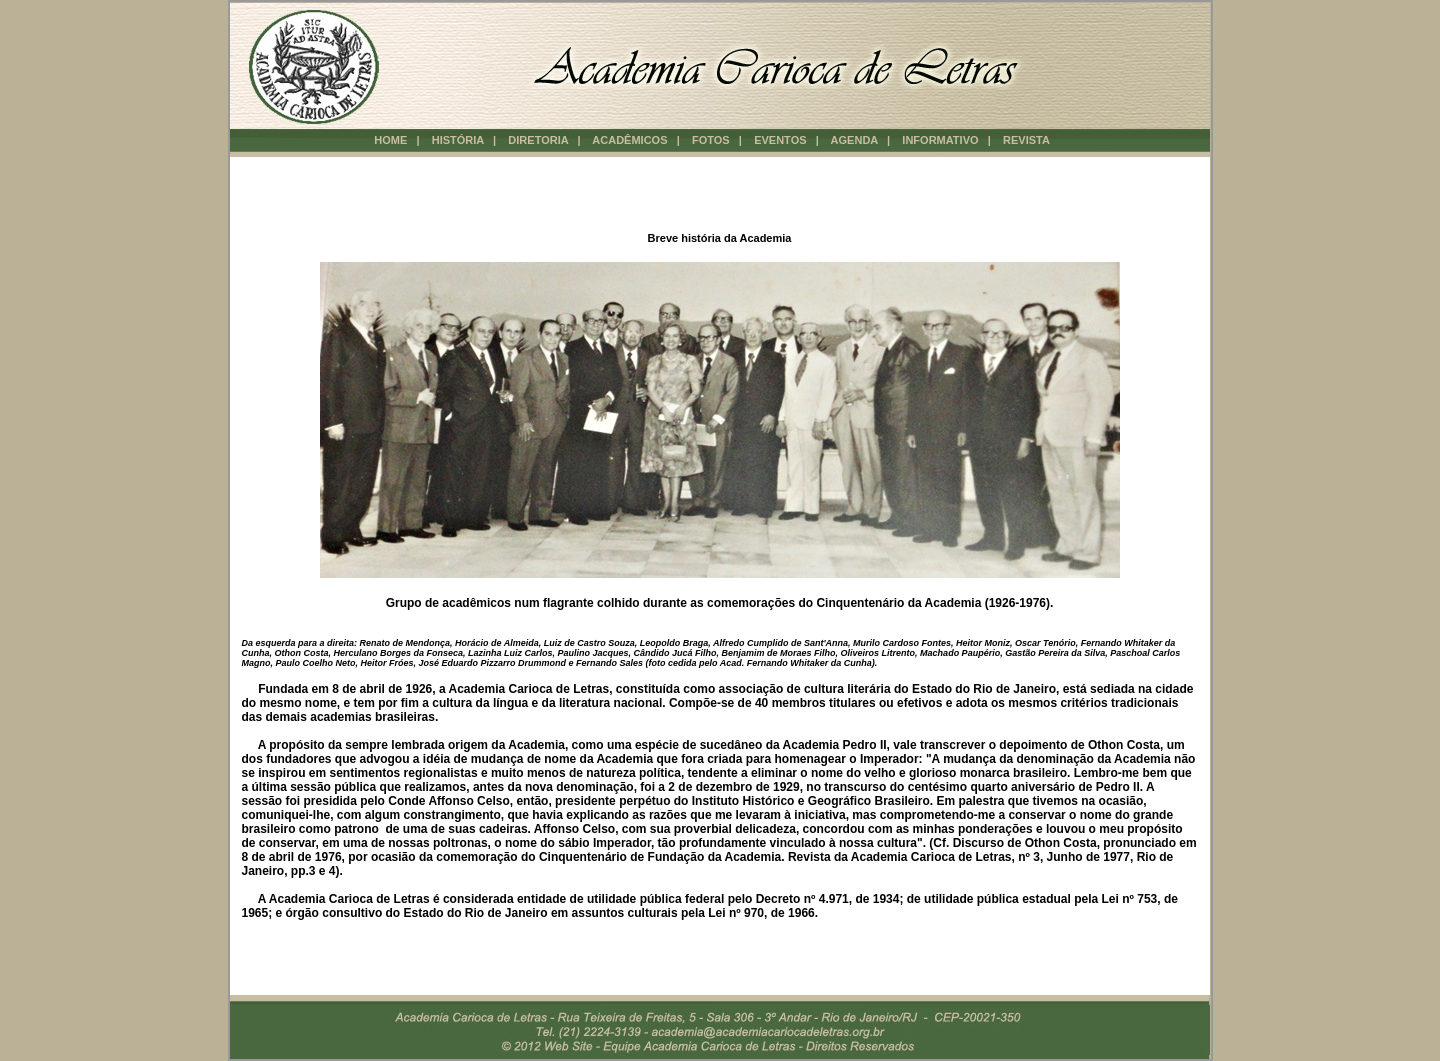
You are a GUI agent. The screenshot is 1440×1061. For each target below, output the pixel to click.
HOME (390, 140)
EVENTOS (781, 140)
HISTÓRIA (458, 140)
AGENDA (856, 140)
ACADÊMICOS (631, 140)
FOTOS (712, 140)
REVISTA (1028, 140)
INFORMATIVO (941, 140)
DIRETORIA (539, 140)
